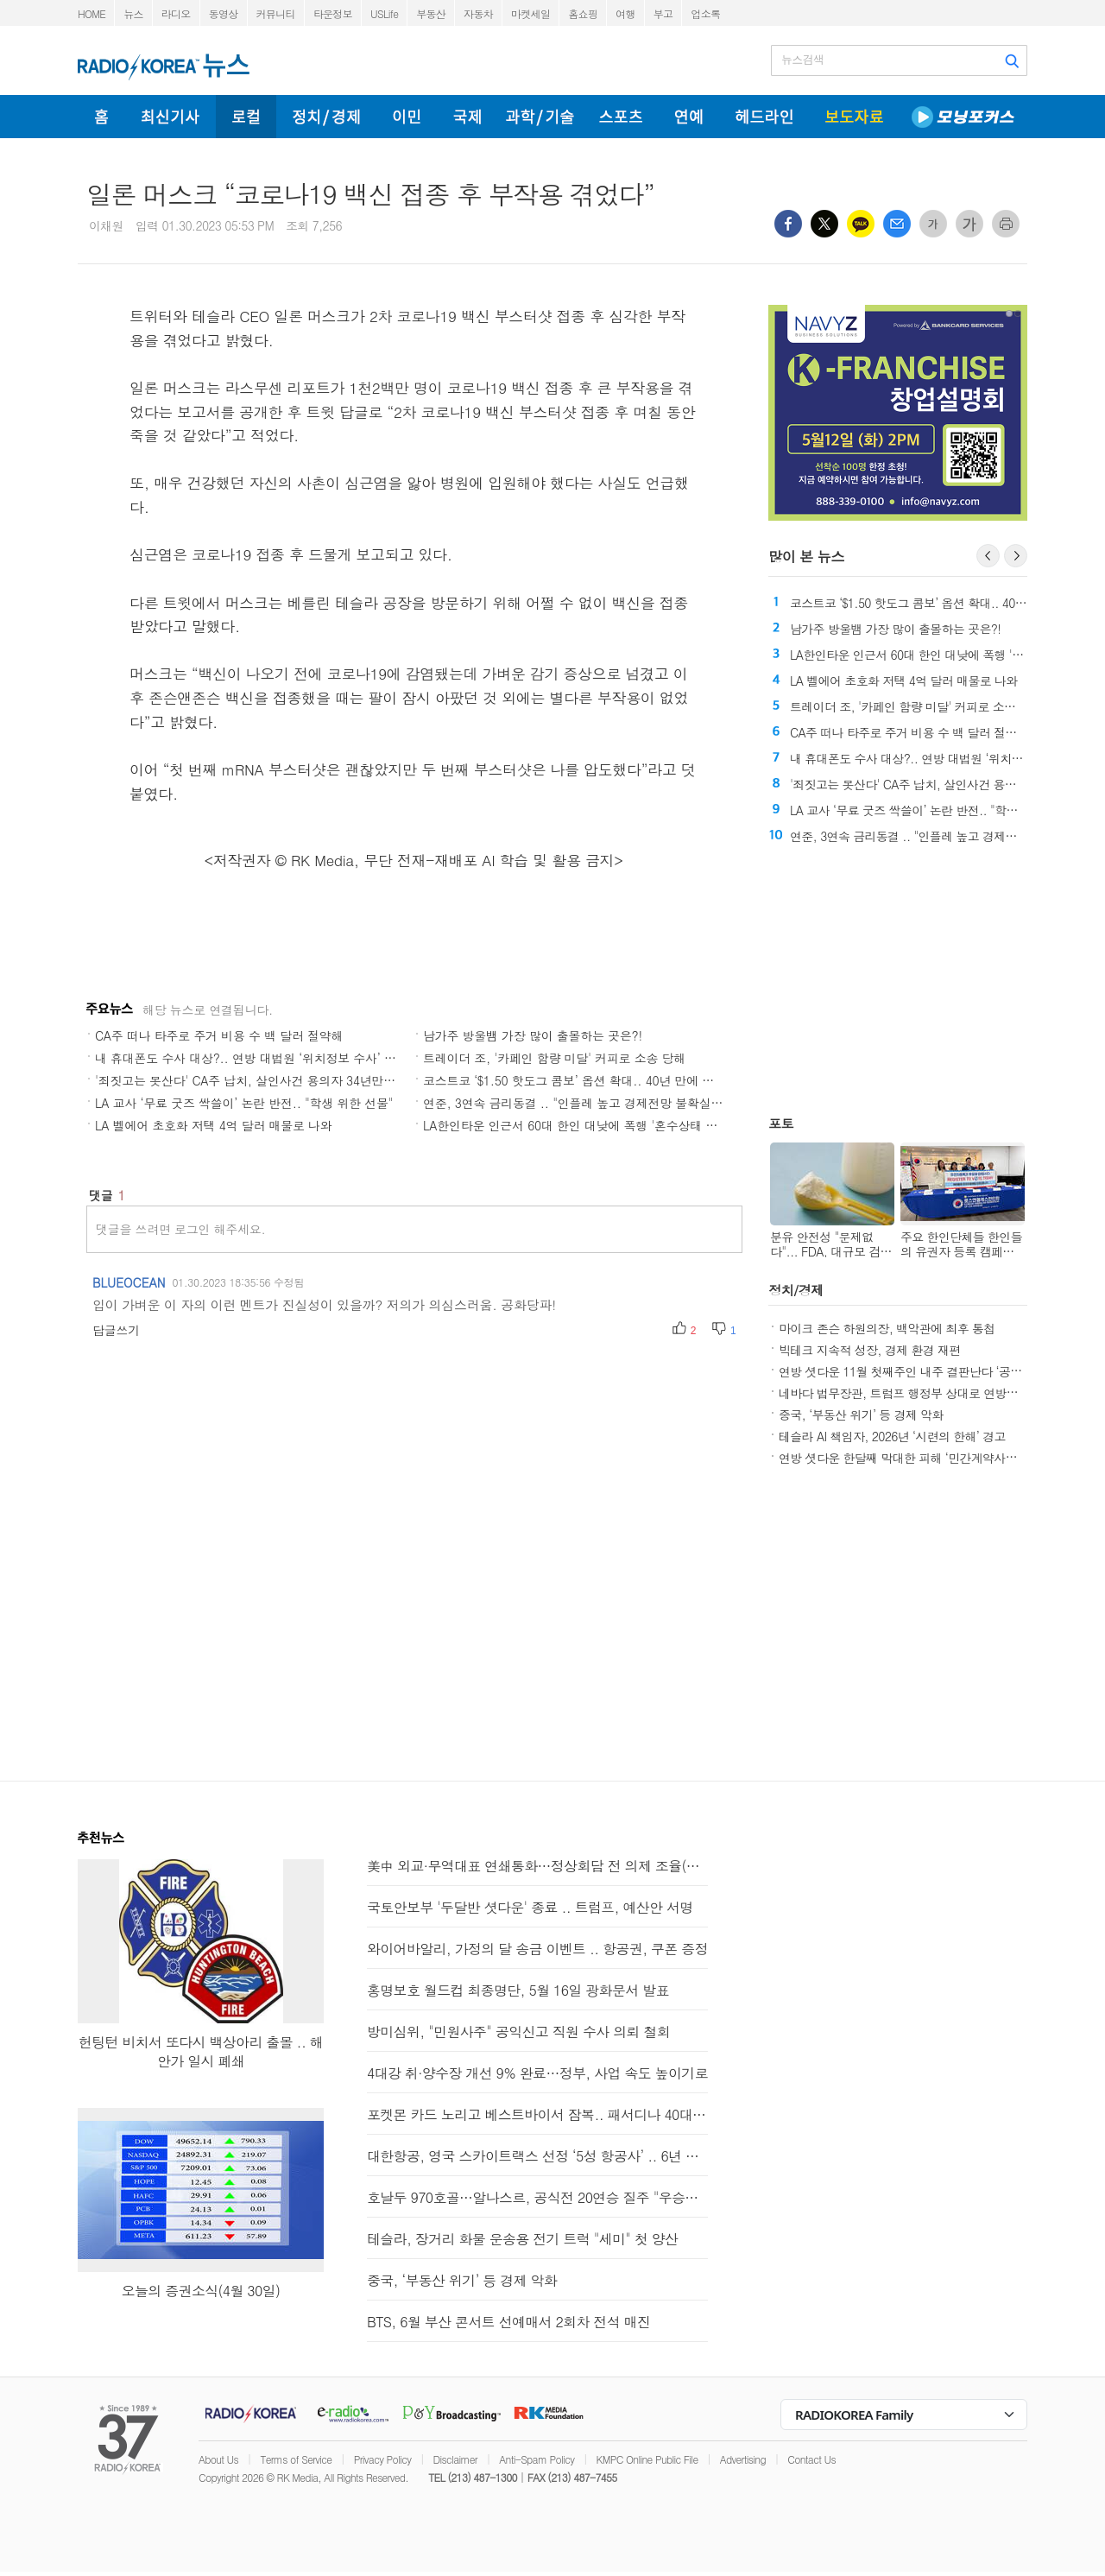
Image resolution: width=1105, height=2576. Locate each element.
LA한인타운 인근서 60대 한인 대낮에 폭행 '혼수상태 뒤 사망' (585, 1125)
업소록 (705, 13)
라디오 (176, 13)
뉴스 (133, 13)
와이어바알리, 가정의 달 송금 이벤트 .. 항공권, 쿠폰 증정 (537, 1949)
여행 (625, 13)
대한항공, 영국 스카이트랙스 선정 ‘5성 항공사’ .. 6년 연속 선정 (537, 2156)
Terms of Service (296, 2459)
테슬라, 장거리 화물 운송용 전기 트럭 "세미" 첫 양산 (522, 2239)
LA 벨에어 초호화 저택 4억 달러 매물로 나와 (213, 1125)
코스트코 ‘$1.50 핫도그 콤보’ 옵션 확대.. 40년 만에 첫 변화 (582, 1080)
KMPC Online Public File (647, 2459)
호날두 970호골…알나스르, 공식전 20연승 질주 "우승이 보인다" (537, 2197)
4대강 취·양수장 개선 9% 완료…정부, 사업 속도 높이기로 (537, 2073)
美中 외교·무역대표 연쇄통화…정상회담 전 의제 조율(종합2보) (537, 1866)
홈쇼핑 (582, 13)
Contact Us (811, 2459)
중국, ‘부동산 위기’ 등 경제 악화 (861, 1414)
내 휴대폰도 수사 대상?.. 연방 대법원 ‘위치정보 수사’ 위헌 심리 (265, 1057)
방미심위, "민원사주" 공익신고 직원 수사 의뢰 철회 (518, 2031)
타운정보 (332, 13)
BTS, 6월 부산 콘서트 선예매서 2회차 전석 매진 (508, 2322)
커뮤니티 (275, 13)
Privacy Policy (383, 2459)
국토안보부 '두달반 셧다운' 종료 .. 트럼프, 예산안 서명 (530, 1907)
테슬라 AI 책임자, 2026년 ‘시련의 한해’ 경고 (892, 1436)
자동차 (478, 13)
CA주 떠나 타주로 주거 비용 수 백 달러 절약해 (219, 1035)
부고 (663, 13)
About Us (218, 2459)
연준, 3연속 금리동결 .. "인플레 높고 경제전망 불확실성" (575, 1102)
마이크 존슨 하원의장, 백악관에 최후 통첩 (887, 1328)
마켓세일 (530, 13)
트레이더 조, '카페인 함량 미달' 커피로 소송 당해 (554, 1057)
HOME (91, 13)
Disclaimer (455, 2459)
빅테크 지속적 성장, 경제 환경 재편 (870, 1349)
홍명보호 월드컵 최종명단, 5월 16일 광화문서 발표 (518, 1990)
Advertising (743, 2459)
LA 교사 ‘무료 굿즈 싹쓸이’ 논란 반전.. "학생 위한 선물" (244, 1102)
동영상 (223, 13)
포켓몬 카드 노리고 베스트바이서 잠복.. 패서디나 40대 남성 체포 (537, 2114)
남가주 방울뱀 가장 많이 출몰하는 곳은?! (532, 1035)
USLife (384, 13)
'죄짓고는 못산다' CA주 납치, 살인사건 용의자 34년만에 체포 (259, 1080)
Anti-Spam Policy (536, 2459)
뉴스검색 (802, 59)
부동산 (430, 13)
